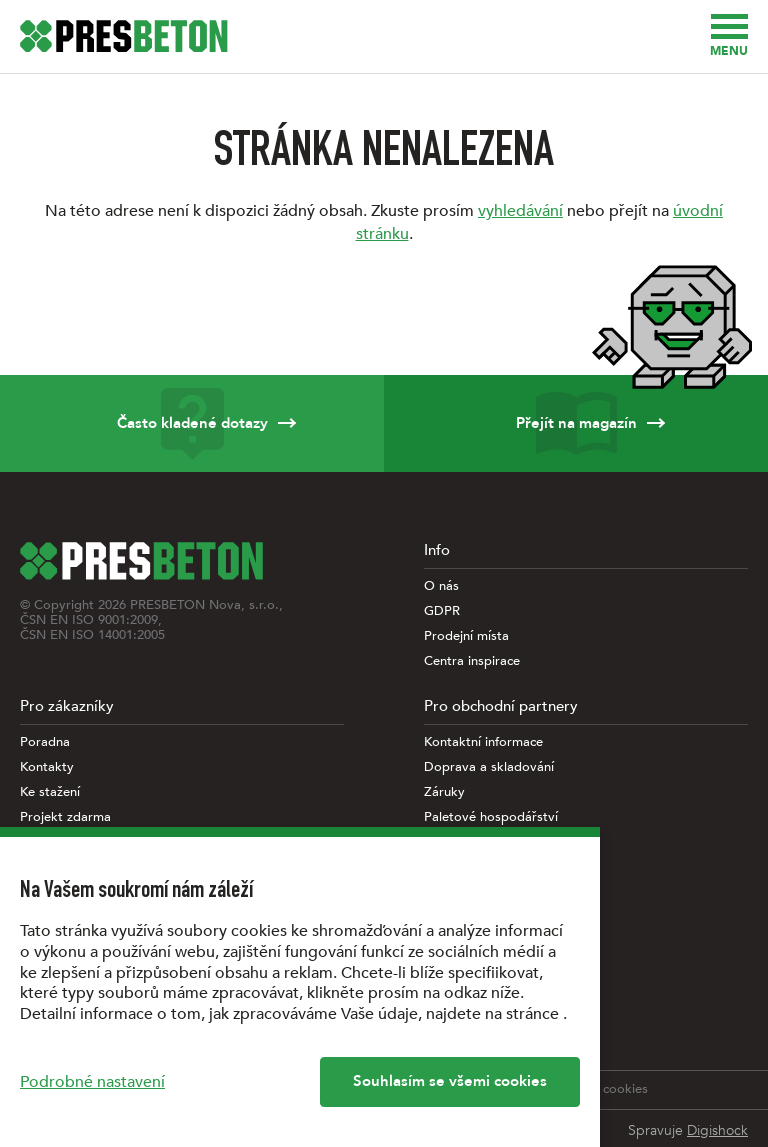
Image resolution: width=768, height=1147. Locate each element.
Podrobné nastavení (92, 1082)
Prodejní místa (466, 636)
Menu (729, 36)
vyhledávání (520, 211)
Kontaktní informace (483, 742)
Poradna (45, 742)
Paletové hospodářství (491, 817)
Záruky (444, 792)
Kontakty (47, 767)
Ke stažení (50, 792)
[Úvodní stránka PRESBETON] (124, 36)
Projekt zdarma (65, 817)
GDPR (442, 611)
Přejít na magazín (576, 423)
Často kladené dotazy (192, 423)
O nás (441, 586)
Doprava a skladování (489, 767)
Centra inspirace (472, 661)
